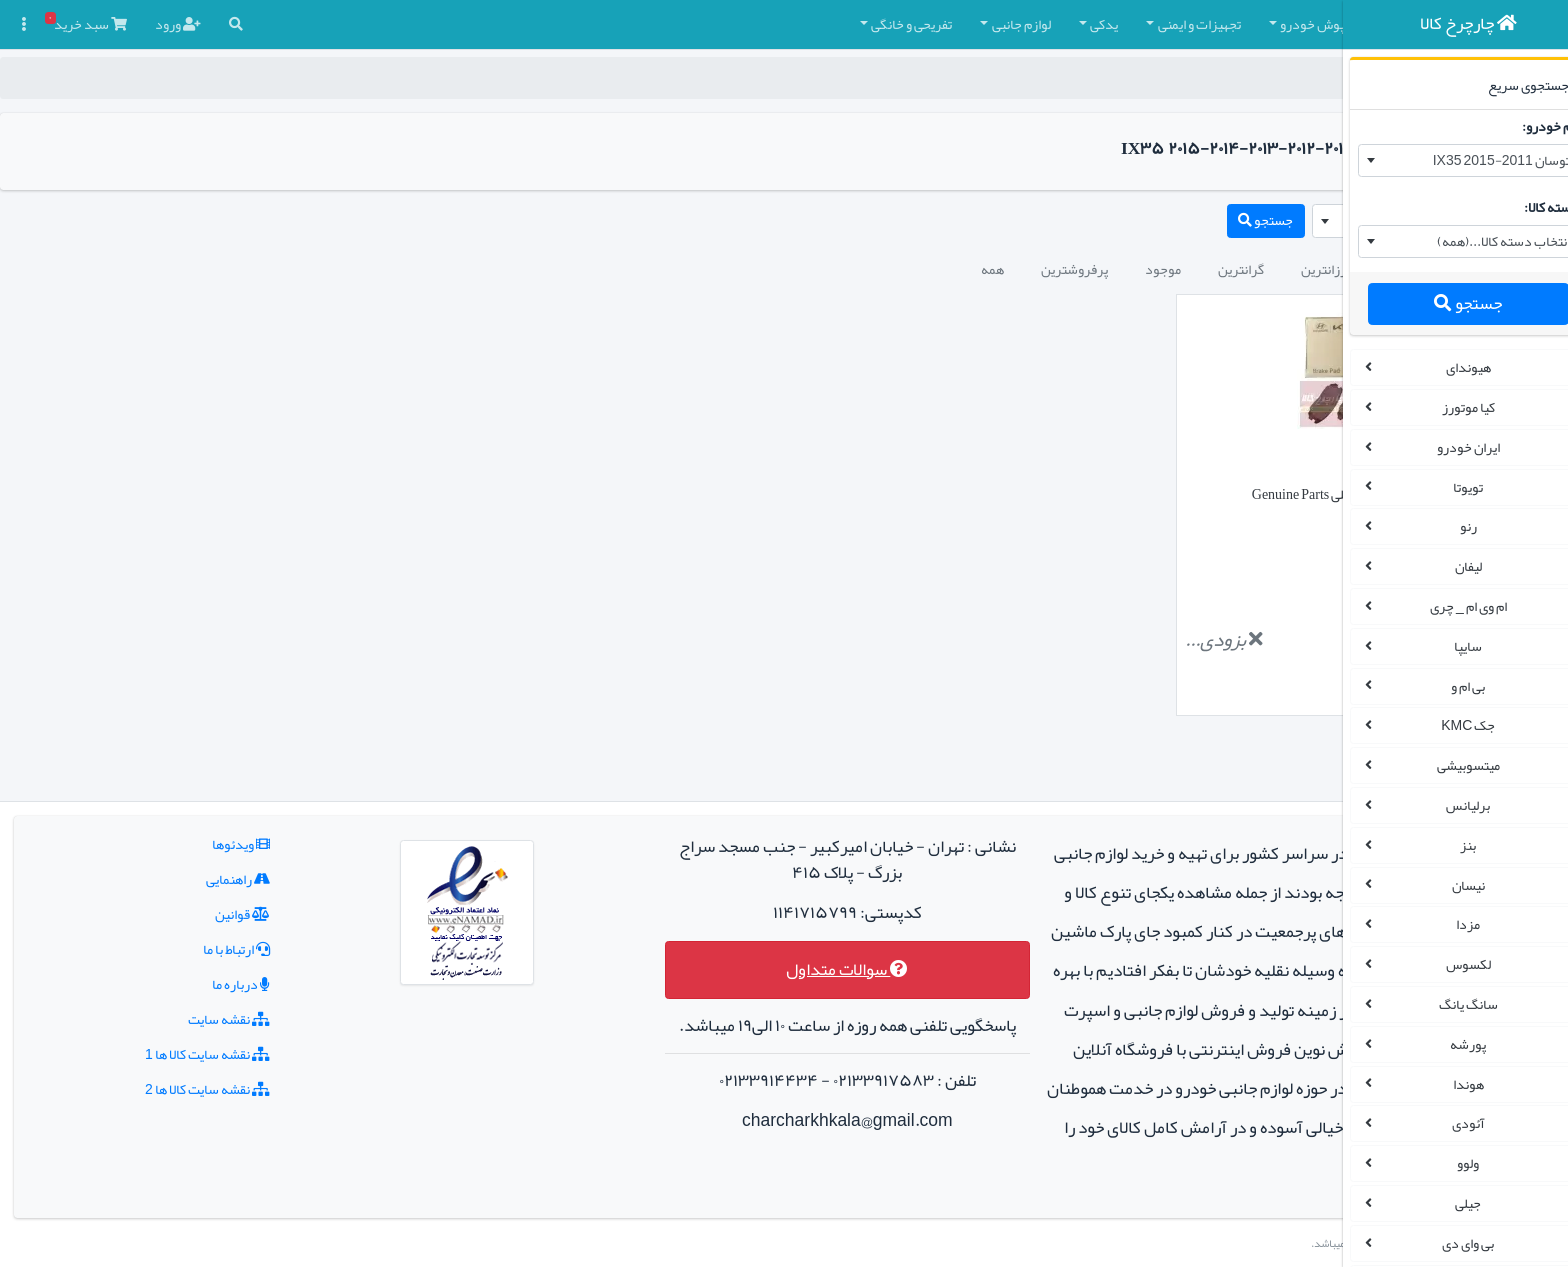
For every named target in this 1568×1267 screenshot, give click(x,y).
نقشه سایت (187, 980)
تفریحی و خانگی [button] (661, 24)
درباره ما (199, 945)
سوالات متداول (712, 930)
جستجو (1443, 303)
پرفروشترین (824, 269)
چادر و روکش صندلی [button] (1202, 24)
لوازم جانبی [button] (771, 24)
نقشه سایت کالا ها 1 (165, 1015)
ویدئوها (199, 805)
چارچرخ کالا (1273, 78)
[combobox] (1443, 161)
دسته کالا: (1526, 207)
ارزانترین (1075, 269)
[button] (1291, 24)
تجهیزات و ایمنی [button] (949, 24)
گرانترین (991, 269)
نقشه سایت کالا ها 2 (165, 1050)
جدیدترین (1163, 269)
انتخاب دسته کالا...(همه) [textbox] (1478, 241)
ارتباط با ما (194, 910)
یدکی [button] (854, 24)
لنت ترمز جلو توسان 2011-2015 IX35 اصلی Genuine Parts (1156, 494)
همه (742, 269)
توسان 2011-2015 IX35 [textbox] (1475, 160)
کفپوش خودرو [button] (1068, 24)
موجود (913, 269)
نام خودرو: (1525, 126)
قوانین (200, 875)
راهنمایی (196, 840)
